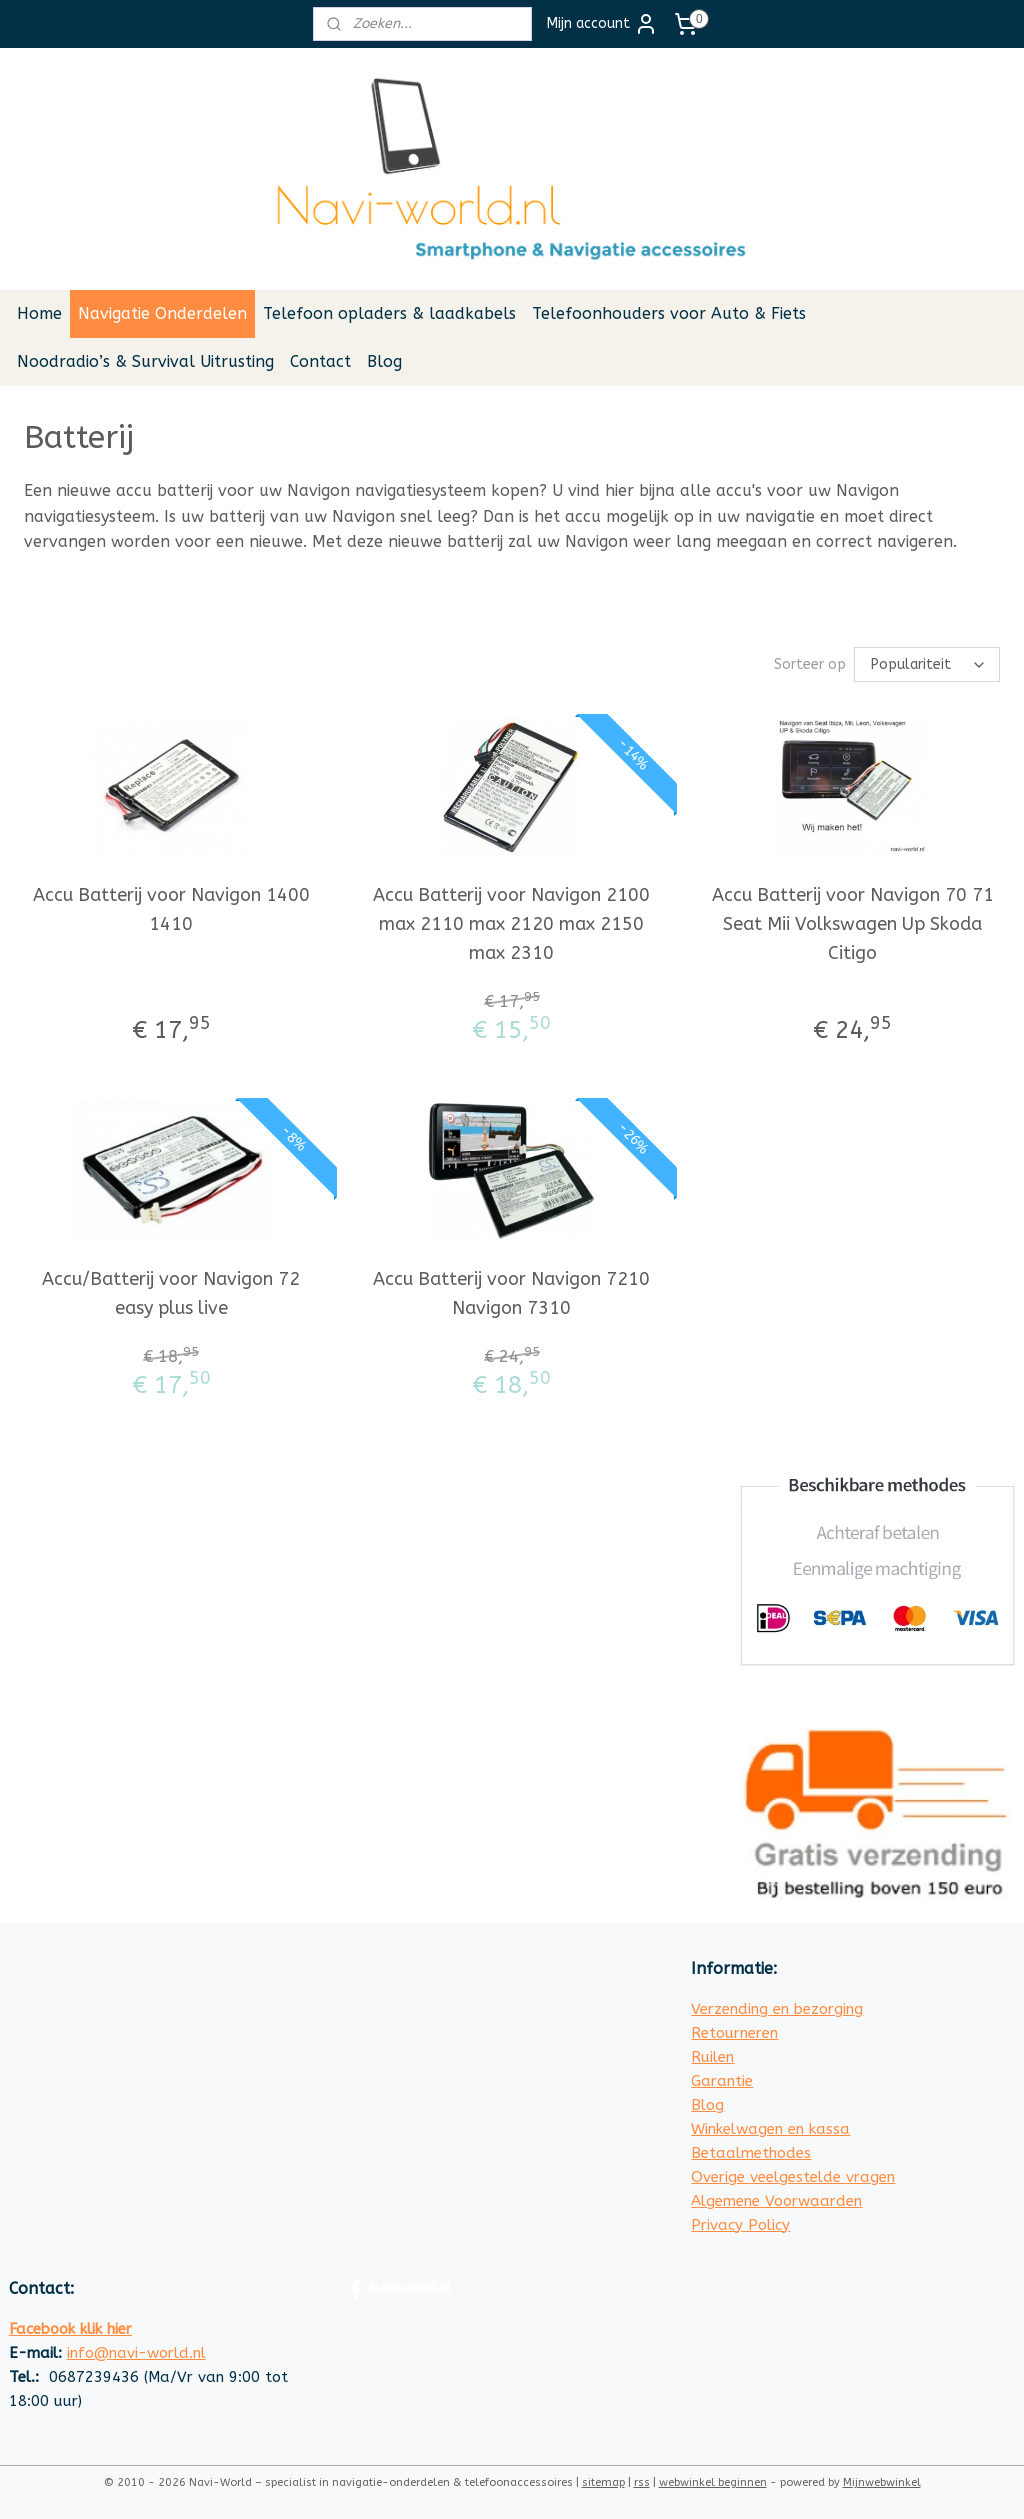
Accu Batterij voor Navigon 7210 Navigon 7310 (511, 1293)
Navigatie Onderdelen (162, 313)
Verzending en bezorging (777, 2009)
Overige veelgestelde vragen (793, 2177)
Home (39, 313)
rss (642, 2482)
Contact (320, 361)
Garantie (722, 2081)
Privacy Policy (740, 2225)
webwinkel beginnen (713, 2482)
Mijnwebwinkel (882, 2482)
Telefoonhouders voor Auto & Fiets (669, 313)
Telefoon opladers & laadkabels (389, 313)
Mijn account (602, 24)
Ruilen (712, 2057)
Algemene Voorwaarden (776, 2201)
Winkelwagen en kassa (770, 2129)
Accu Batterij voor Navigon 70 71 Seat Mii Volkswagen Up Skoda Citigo (853, 924)
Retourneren (734, 2033)
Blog (384, 361)
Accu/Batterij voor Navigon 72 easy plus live (171, 1293)
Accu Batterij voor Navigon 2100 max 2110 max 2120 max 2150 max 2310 (511, 924)
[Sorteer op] (927, 664)
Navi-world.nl (400, 2289)
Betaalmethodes (751, 2153)
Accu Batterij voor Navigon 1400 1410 (171, 909)
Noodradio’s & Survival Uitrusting (145, 361)
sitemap (603, 2482)
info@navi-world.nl (136, 2353)
